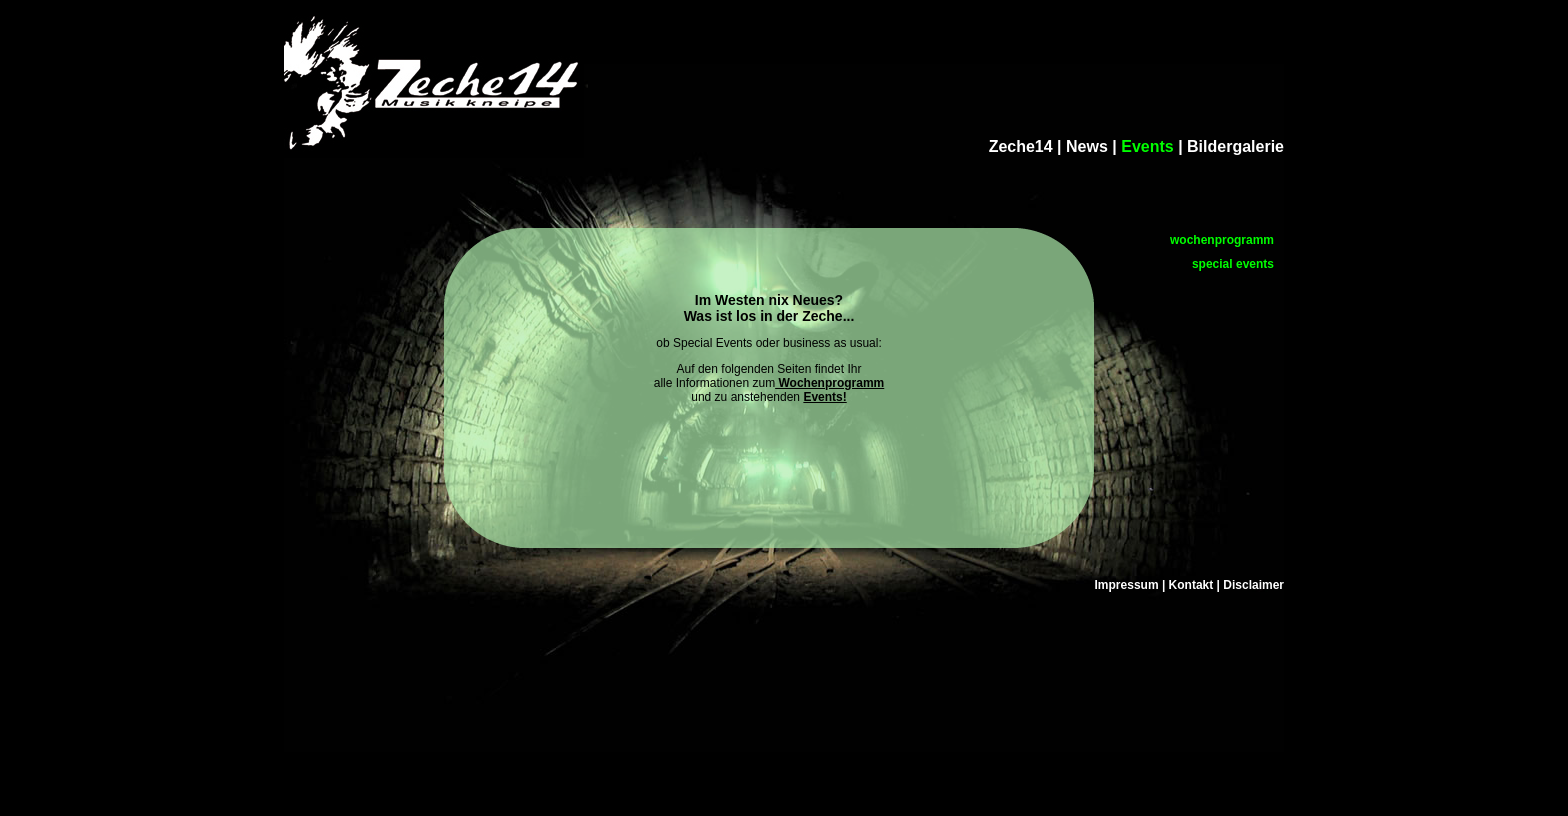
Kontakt (1191, 585)
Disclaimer (1253, 585)
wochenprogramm (1222, 240)
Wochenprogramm (829, 383)
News (1087, 146)
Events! (824, 397)
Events (1149, 146)
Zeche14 (1021, 146)
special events (1233, 264)
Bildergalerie (1235, 146)
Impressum (1127, 585)
